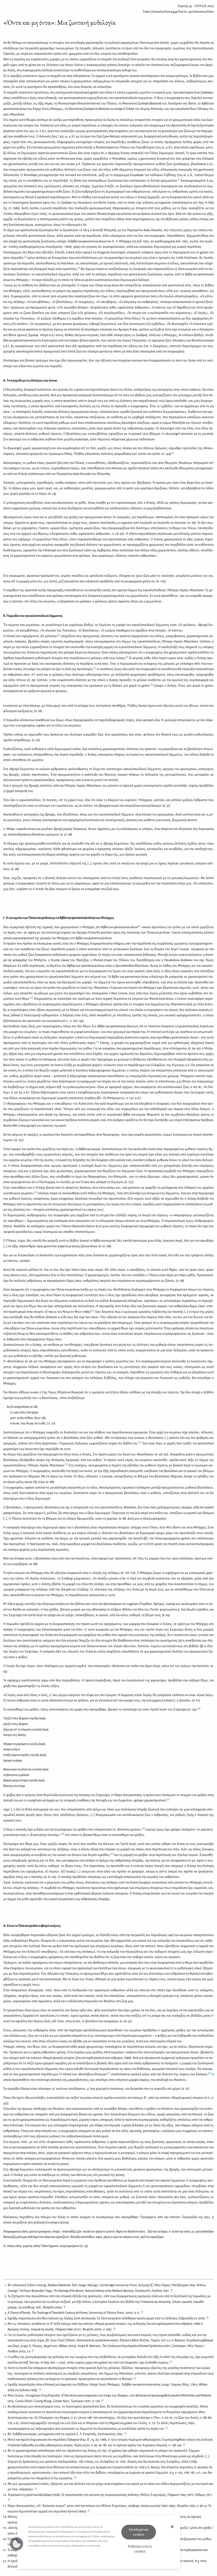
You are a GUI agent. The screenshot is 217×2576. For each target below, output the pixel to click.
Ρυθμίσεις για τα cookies (140, 2549)
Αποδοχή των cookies (138, 2532)
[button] (17, 2544)
